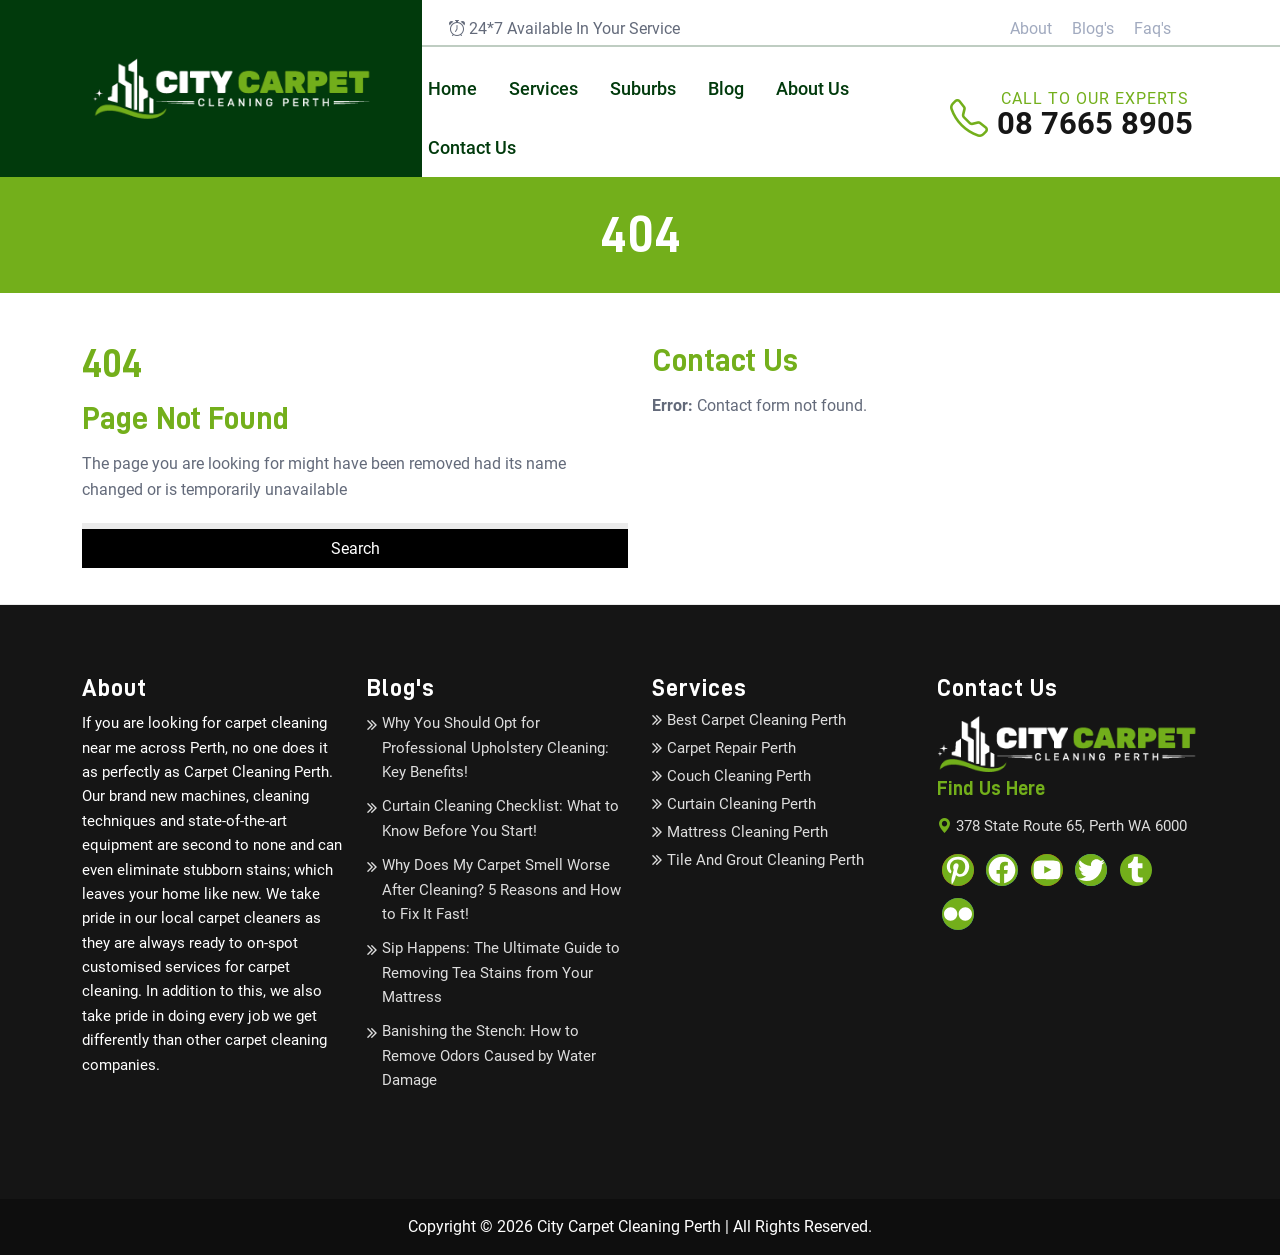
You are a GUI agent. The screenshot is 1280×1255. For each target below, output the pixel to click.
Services (543, 88)
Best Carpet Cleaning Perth (756, 720)
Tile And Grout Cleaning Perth (765, 860)
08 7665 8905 (1095, 120)
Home (452, 88)
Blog (726, 88)
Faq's (1152, 28)
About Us (812, 88)
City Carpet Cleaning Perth (629, 1226)
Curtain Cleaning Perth (741, 804)
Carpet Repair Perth (731, 748)
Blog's (1093, 28)
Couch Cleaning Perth (739, 776)
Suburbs (643, 88)
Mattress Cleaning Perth (747, 832)
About (1031, 28)
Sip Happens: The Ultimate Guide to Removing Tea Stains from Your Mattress (501, 972)
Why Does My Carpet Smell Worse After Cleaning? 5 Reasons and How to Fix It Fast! (501, 889)
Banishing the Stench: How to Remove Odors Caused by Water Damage (489, 1055)
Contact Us (472, 147)
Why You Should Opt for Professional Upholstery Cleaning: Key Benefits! (495, 747)
